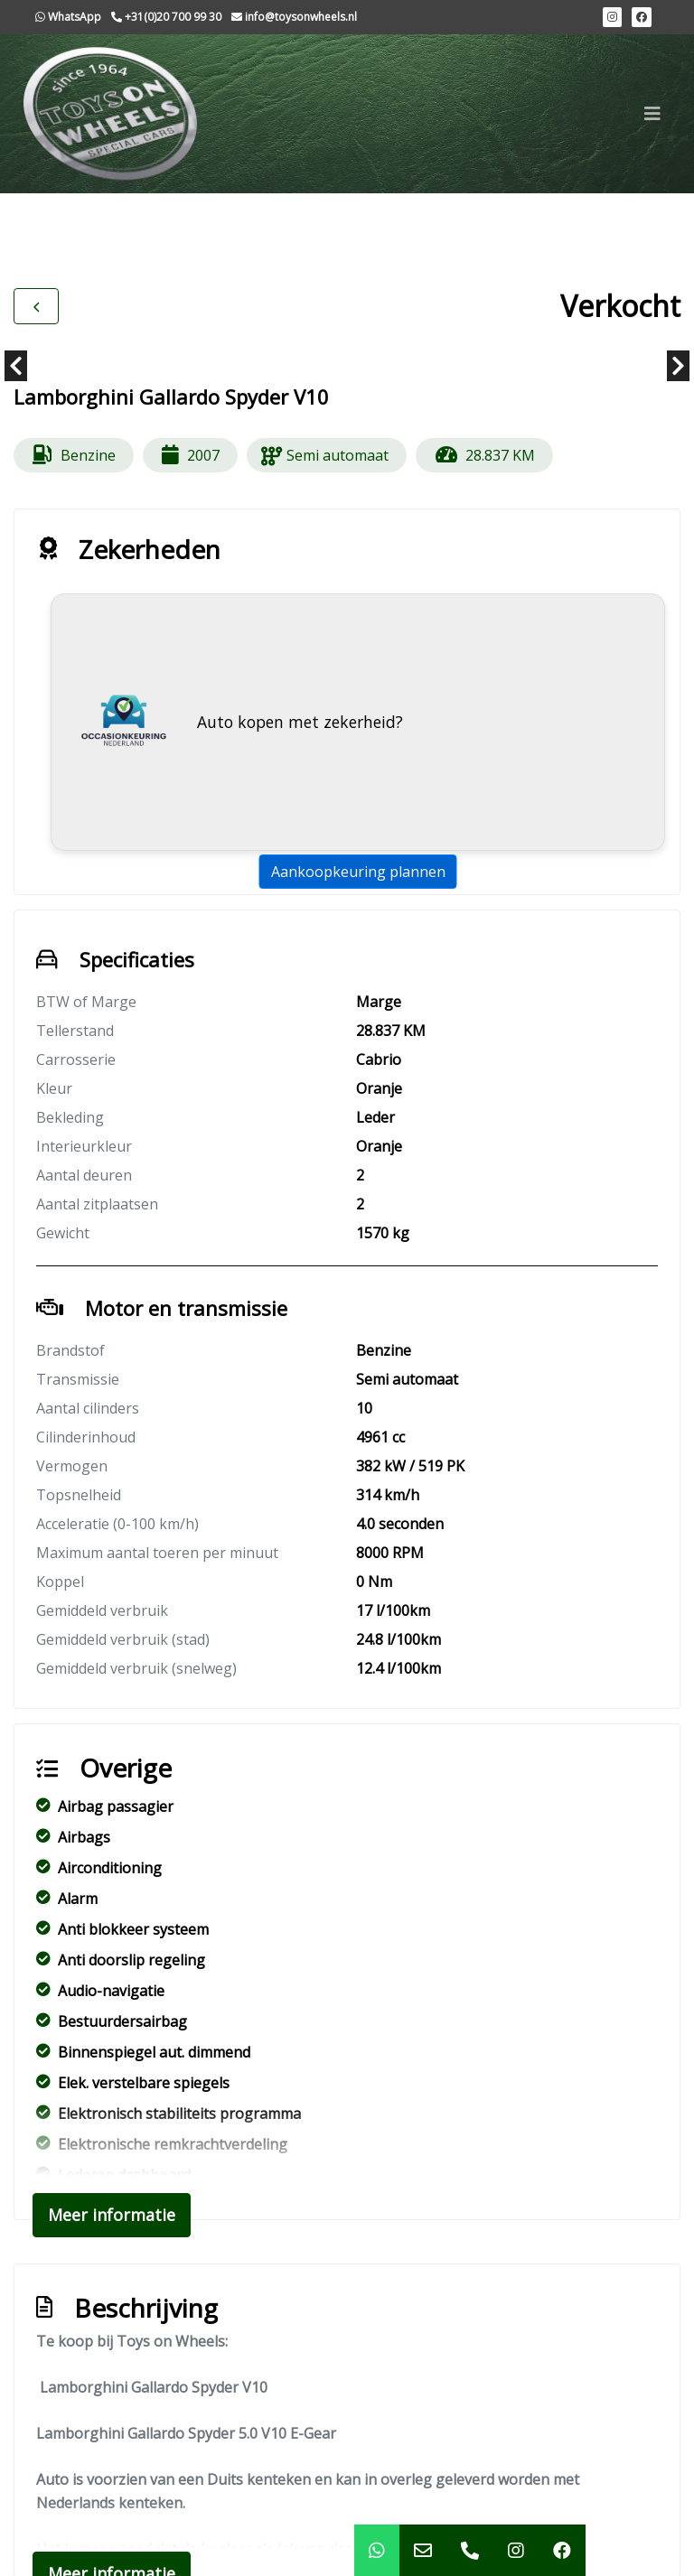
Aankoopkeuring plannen (358, 872)
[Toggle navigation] (652, 113)
